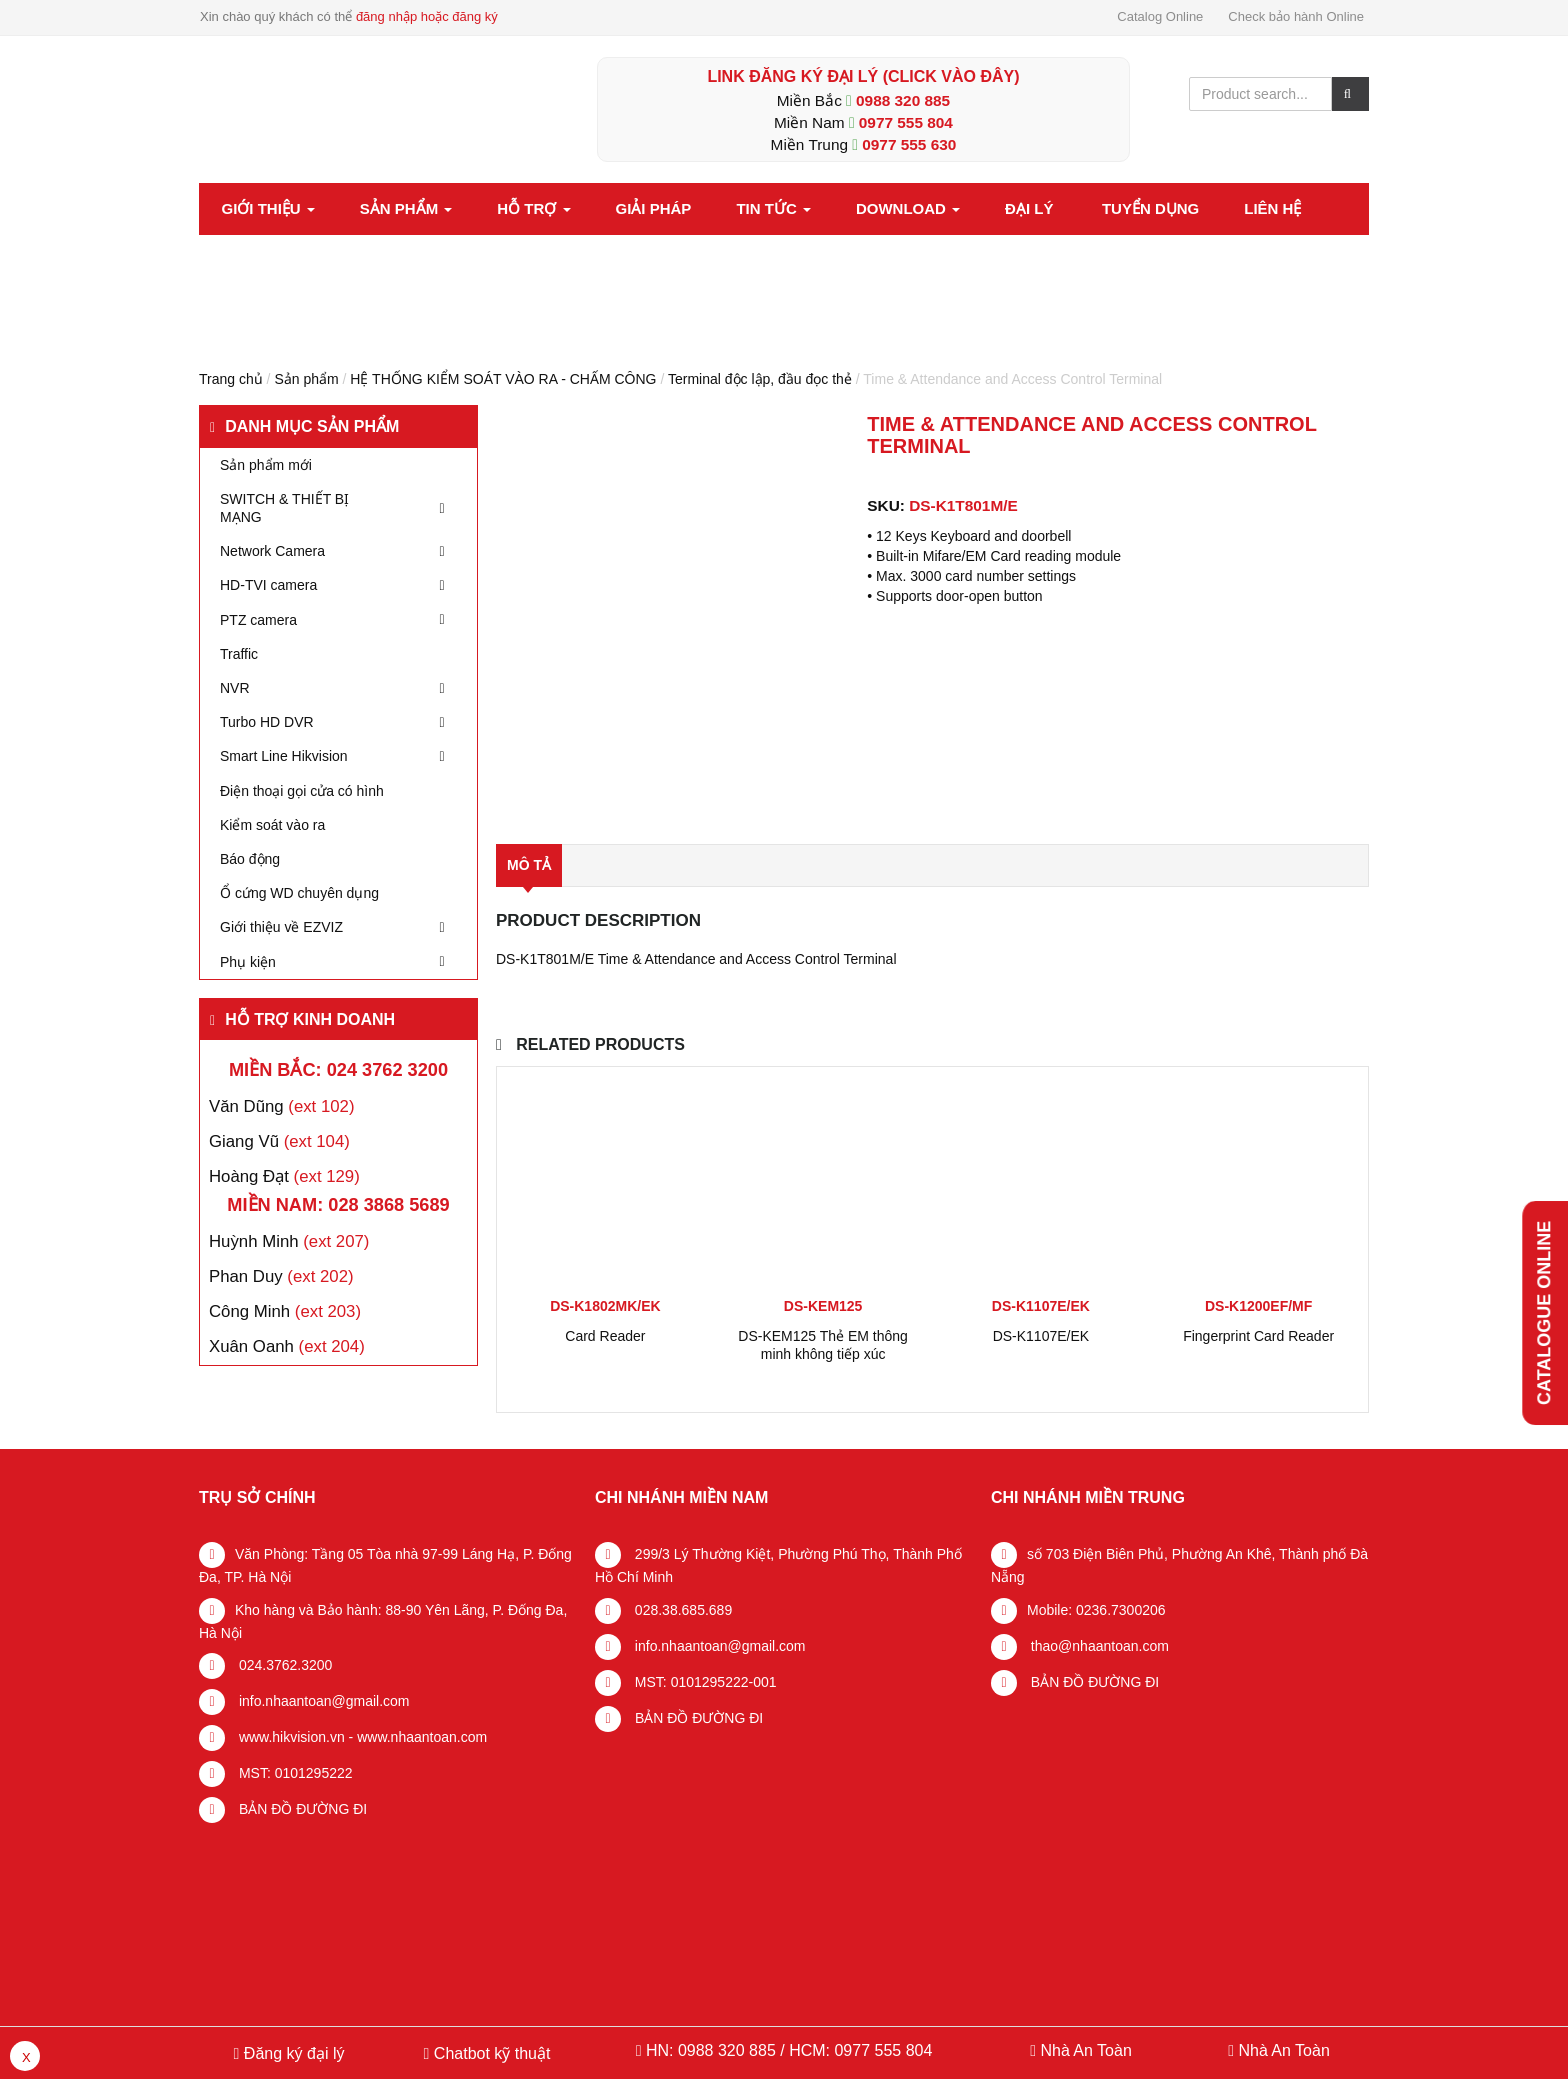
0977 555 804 (906, 122)
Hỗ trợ (533, 208)
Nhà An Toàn (1085, 2050)
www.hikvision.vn (290, 1737)
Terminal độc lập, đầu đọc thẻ (760, 379)
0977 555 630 (909, 144)
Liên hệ (1272, 208)
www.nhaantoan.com (422, 1737)
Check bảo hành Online (1296, 16)
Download (908, 208)
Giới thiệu (268, 208)
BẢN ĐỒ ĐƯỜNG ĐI (301, 1809)
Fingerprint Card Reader (1258, 1336)
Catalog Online (1160, 16)
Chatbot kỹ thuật (489, 2053)
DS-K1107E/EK (1041, 1336)
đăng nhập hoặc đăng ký (427, 16)
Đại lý (1029, 208)
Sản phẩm (406, 208)
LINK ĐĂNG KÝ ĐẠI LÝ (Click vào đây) (863, 76)
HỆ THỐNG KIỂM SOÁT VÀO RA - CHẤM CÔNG (503, 379)
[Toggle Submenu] (442, 508)
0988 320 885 (903, 100)
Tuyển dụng (1150, 208)
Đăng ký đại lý (291, 2053)
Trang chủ (231, 379)
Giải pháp (654, 208)
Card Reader (605, 1336)
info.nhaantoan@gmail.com (322, 1701)
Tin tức (773, 208)
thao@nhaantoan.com (1098, 1646)
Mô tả (529, 865)
